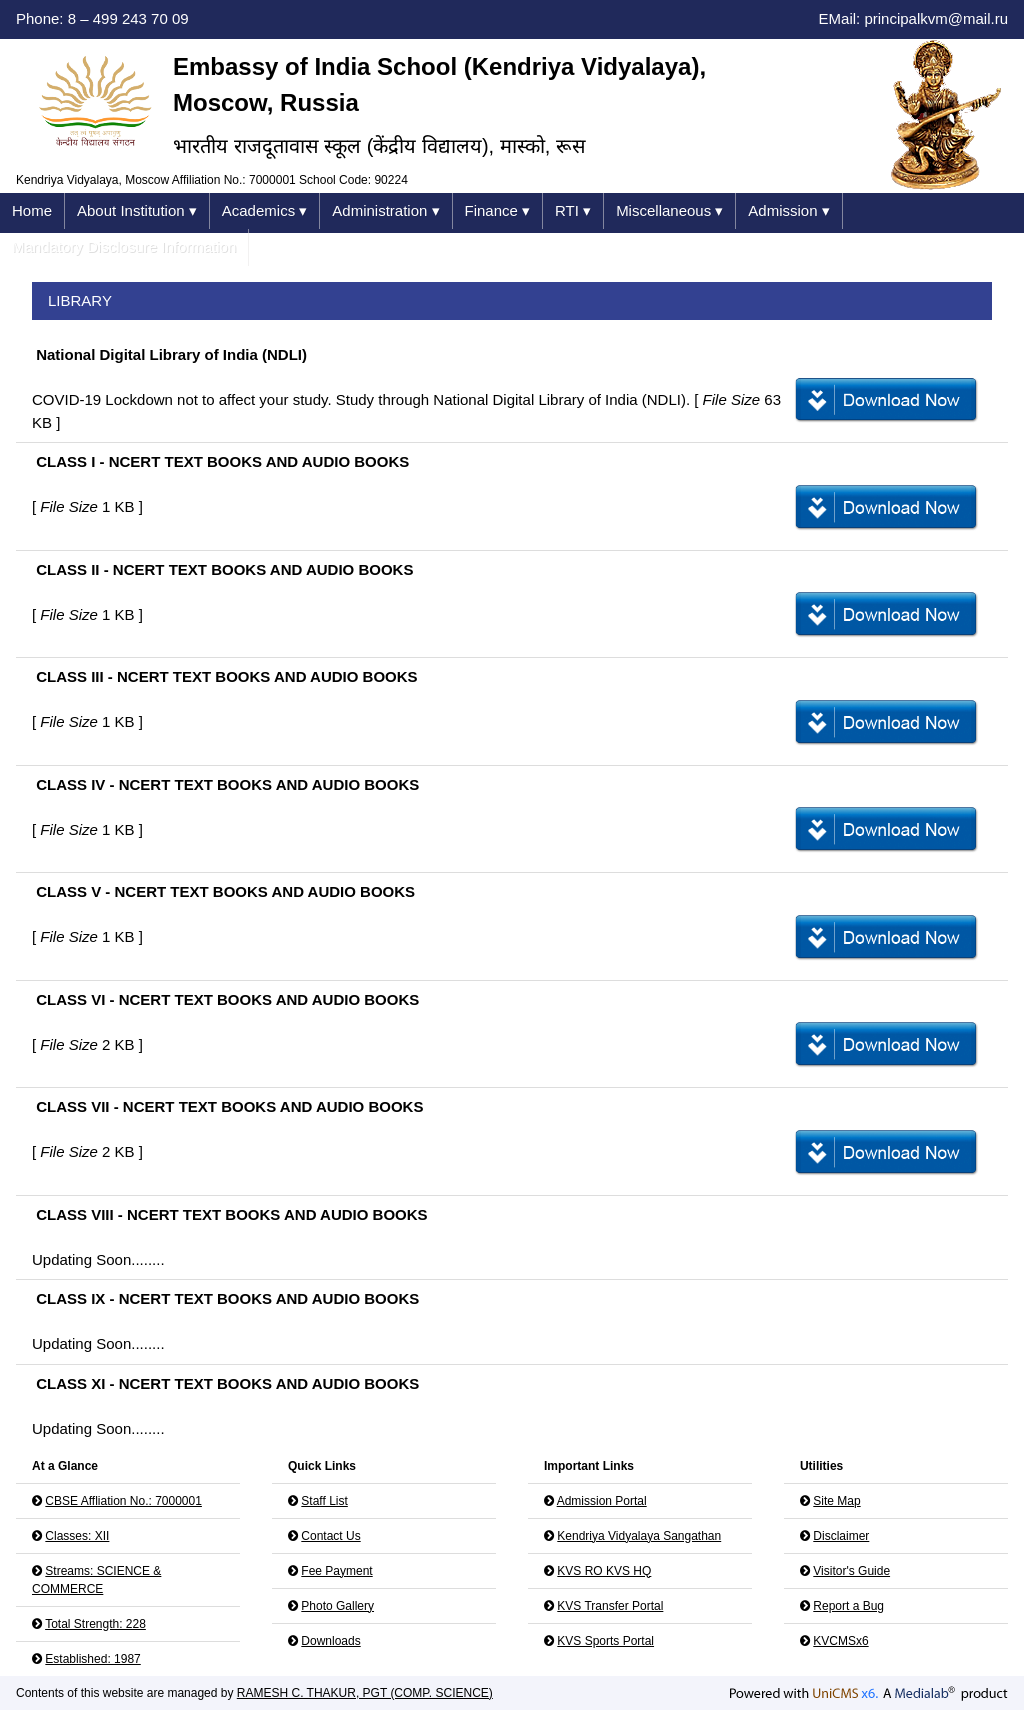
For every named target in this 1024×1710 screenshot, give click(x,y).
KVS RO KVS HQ (604, 1571)
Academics (265, 211)
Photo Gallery (337, 1606)
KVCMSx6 (840, 1641)
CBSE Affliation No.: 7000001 (123, 1501)
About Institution (137, 211)
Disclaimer (841, 1536)
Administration (385, 211)
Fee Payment (336, 1571)
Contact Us (330, 1536)
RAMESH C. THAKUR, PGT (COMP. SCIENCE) (365, 1693)
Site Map (836, 1501)
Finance (498, 211)
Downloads (330, 1641)
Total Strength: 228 (95, 1624)
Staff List (324, 1501)
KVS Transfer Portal (610, 1606)
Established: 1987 (92, 1659)
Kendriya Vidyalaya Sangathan (639, 1536)
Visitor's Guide (851, 1571)
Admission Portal (602, 1501)
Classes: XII (77, 1536)
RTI (573, 211)
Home (32, 210)
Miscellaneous (669, 211)
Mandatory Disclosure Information (124, 246)
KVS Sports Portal (605, 1641)
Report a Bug (848, 1606)
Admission (788, 211)
